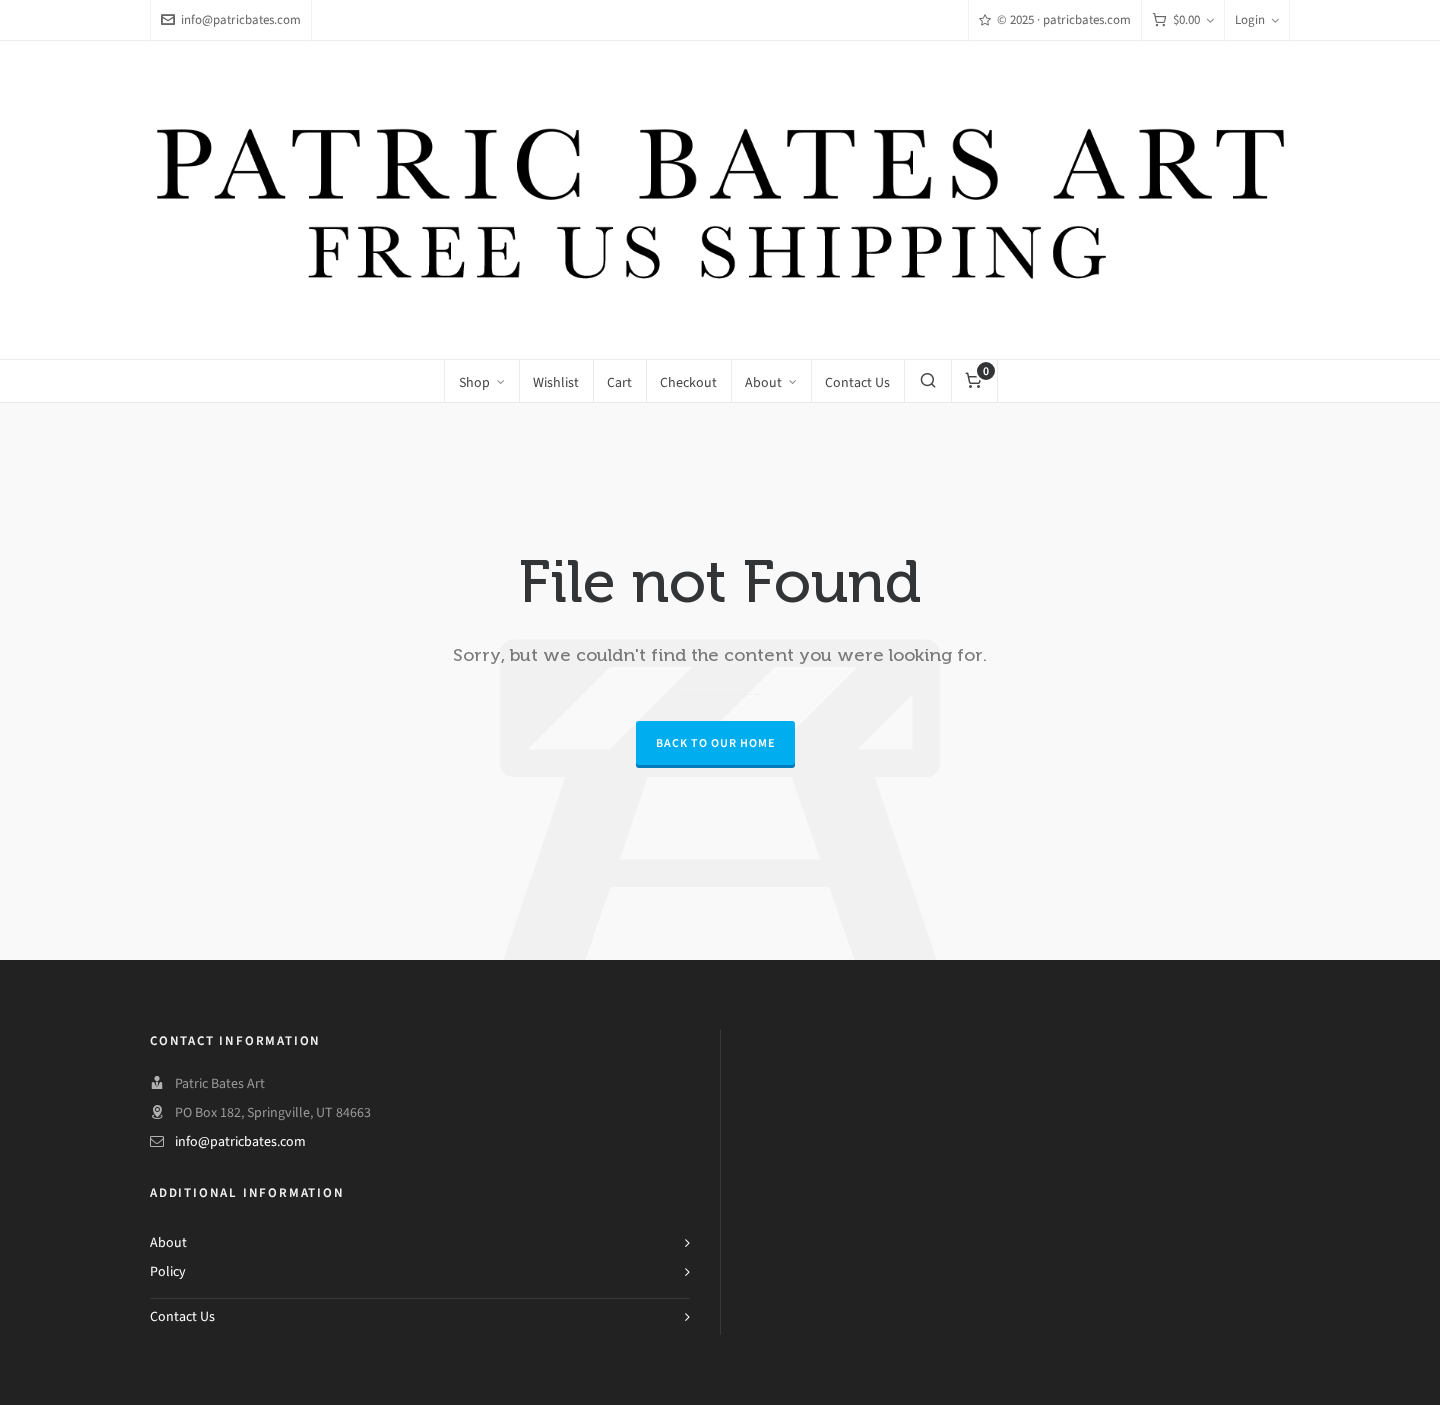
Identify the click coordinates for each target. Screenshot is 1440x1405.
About (168, 1242)
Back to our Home (715, 743)
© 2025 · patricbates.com (1055, 19)
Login (1257, 19)
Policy (168, 1271)
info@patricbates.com (231, 19)
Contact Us (182, 1316)
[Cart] (1183, 20)
